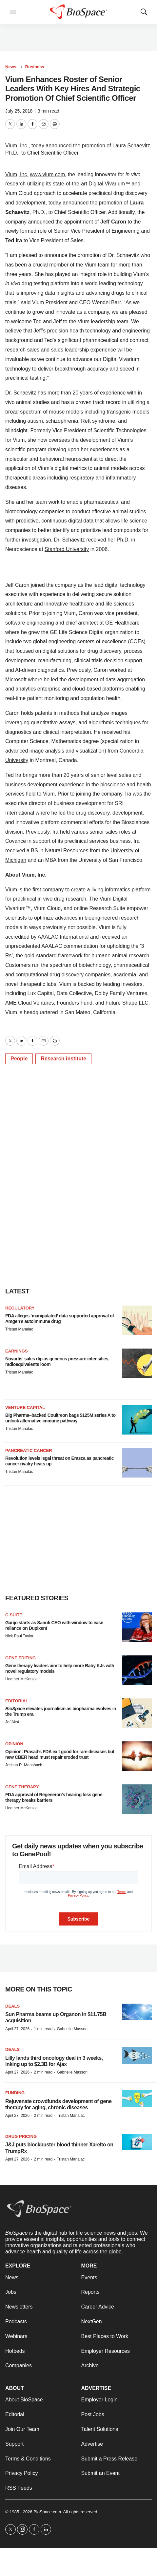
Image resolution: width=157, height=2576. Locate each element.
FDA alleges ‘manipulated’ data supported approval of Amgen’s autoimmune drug (59, 1318)
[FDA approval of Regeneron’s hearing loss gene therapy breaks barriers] (137, 1799)
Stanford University (67, 549)
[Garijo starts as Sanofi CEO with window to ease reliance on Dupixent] (137, 1627)
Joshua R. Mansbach (23, 1765)
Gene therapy (22, 1786)
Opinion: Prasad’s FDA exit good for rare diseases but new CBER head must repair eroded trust (59, 1754)
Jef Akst (12, 1722)
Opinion (14, 1743)
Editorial (16, 1700)
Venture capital (25, 1407)
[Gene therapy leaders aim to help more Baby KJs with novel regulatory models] (137, 1670)
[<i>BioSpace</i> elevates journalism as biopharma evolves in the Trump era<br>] (137, 1713)
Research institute (63, 1058)
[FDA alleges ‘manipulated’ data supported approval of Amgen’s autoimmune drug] (137, 1320)
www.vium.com (47, 174)
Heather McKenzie (21, 1679)
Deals (12, 2006)
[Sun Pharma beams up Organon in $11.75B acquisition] (137, 2012)
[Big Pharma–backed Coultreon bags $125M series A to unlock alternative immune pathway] (137, 1420)
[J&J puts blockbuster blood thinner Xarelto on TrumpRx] (137, 2142)
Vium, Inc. (17, 174)
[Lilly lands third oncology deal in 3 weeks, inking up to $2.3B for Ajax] (137, 2055)
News (10, 66)
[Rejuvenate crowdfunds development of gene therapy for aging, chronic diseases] (137, 2098)
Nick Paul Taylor (19, 1636)
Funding (15, 2092)
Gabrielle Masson (72, 2029)
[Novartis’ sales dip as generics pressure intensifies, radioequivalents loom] (137, 1363)
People (19, 1058)
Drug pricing (21, 2136)
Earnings (16, 1351)
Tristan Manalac (19, 1329)
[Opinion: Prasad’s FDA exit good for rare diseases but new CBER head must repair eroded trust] (137, 1756)
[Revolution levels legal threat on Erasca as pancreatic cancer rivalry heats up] (137, 1463)
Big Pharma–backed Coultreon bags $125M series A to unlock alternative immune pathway (60, 1418)
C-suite (13, 1614)
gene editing (20, 1657)
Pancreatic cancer (28, 1450)
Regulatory (19, 1308)
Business (34, 66)
